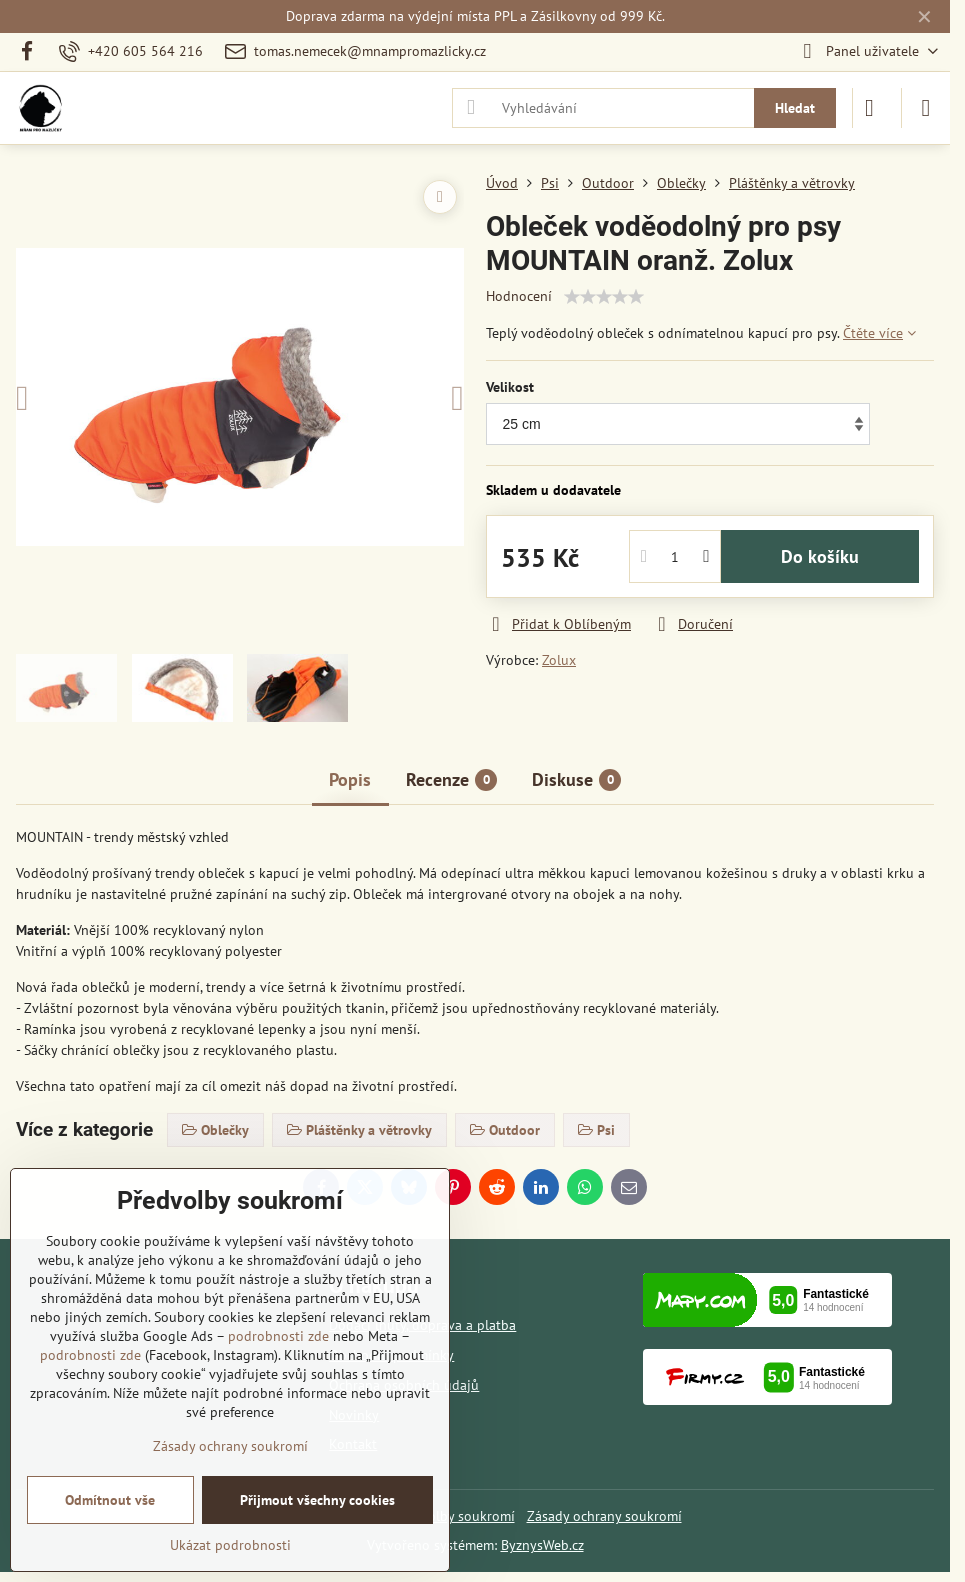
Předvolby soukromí (454, 1516)
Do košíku (820, 556)
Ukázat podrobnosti (230, 1545)
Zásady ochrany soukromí (604, 1516)
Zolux (559, 660)
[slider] (604, 297)
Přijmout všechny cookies (317, 1500)
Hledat (795, 108)
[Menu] (926, 108)
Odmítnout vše (110, 1500)
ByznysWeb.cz (542, 1545)
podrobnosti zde (278, 1336)
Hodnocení (519, 296)
